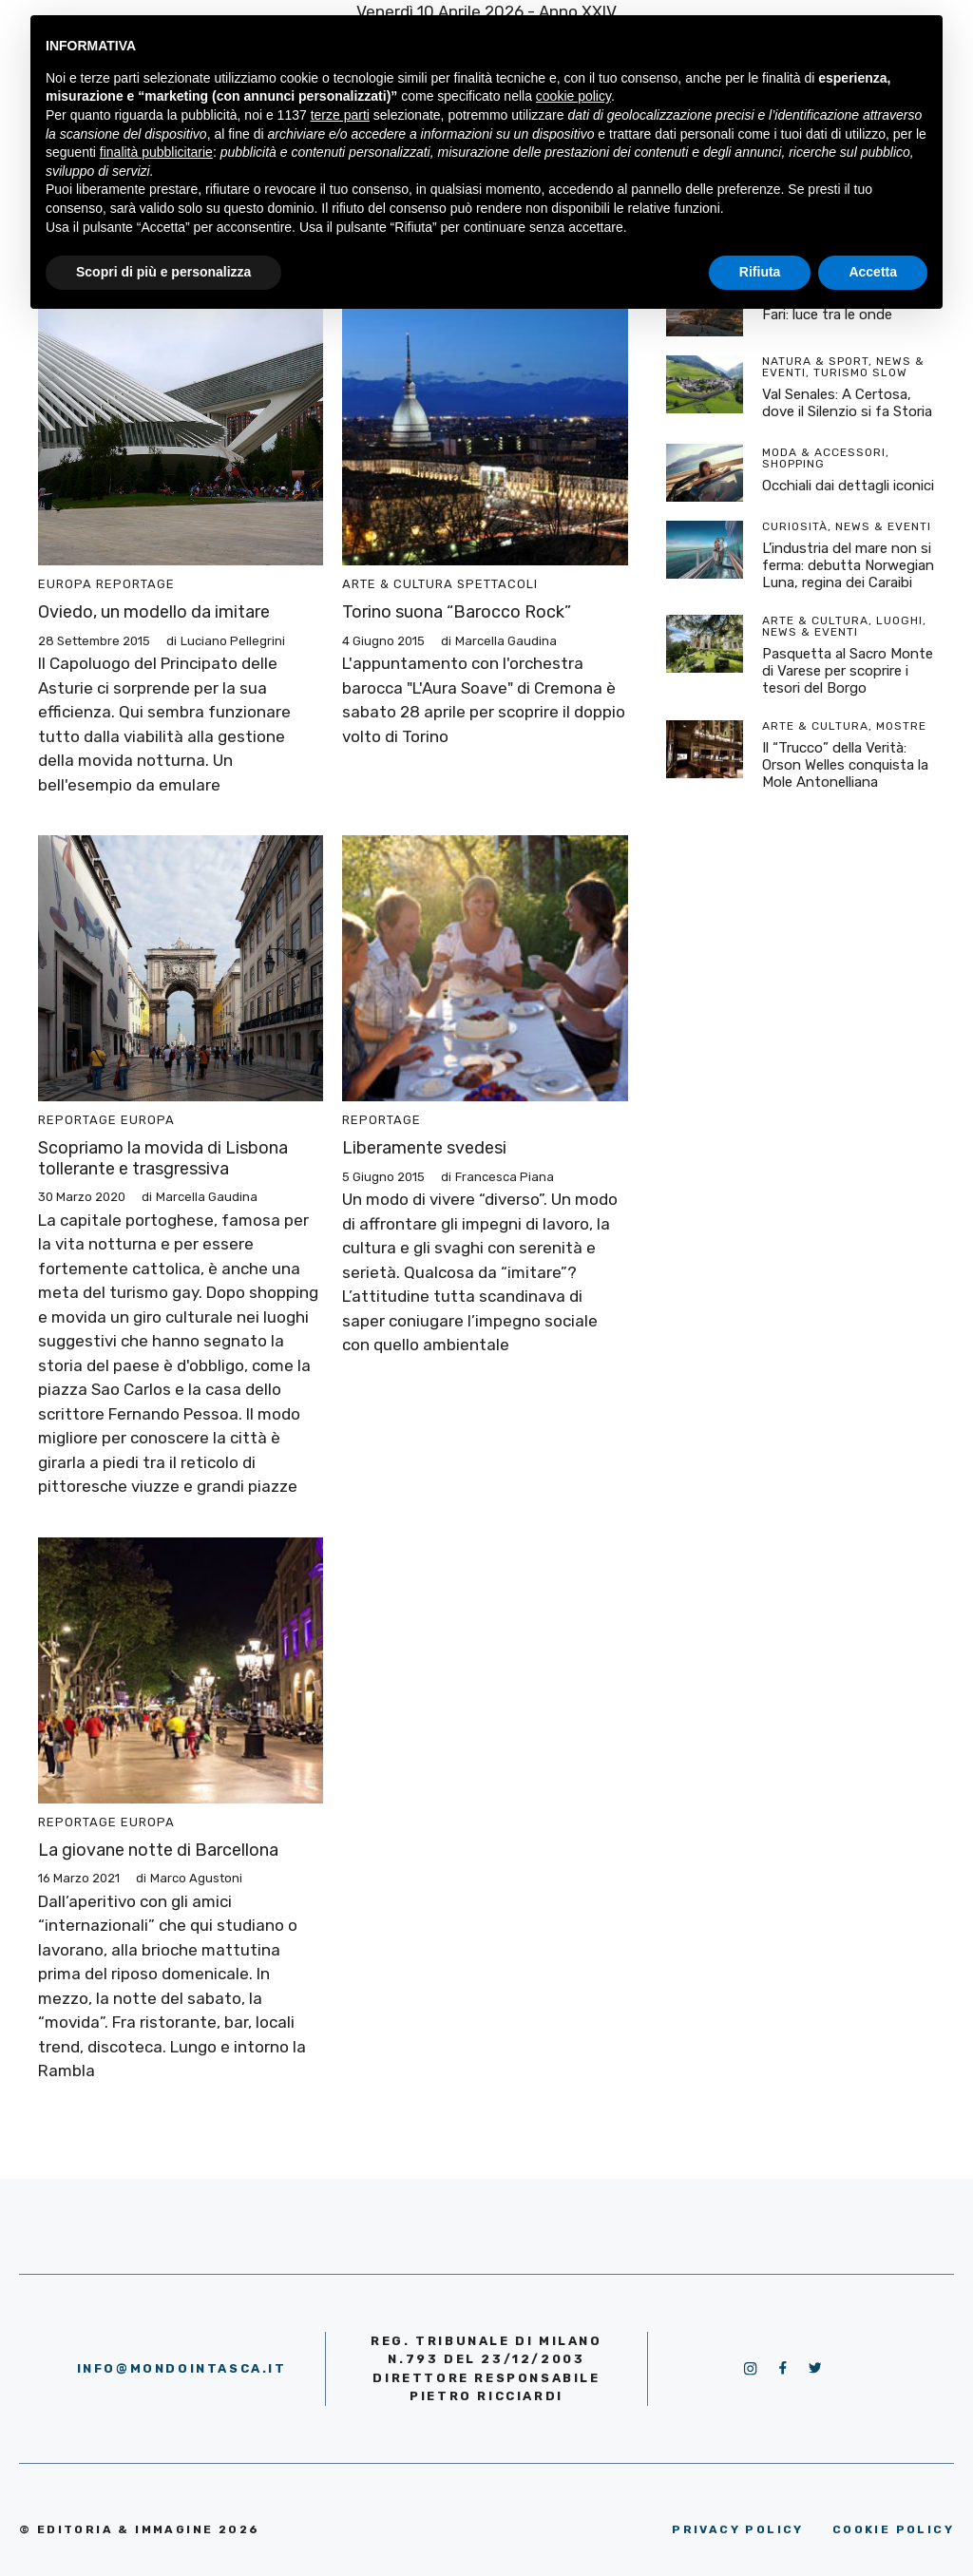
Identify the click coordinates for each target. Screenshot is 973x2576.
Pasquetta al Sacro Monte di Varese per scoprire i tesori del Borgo (847, 670)
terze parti (340, 115)
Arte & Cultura (397, 584)
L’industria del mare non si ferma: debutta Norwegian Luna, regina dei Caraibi (848, 565)
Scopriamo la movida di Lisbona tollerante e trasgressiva (163, 1158)
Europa (65, 584)
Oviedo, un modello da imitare (154, 611)
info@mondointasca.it (182, 2368)
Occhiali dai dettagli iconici (848, 485)
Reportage (135, 584)
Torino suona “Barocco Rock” (456, 611)
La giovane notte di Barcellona (158, 1850)
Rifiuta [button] (760, 271)
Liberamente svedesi (424, 1147)
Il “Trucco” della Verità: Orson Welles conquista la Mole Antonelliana (845, 765)
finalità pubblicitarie (156, 152)
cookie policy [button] (573, 96)
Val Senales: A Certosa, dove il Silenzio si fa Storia (847, 403)
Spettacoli (497, 584)
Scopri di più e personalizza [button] (163, 271)
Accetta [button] (873, 271)
